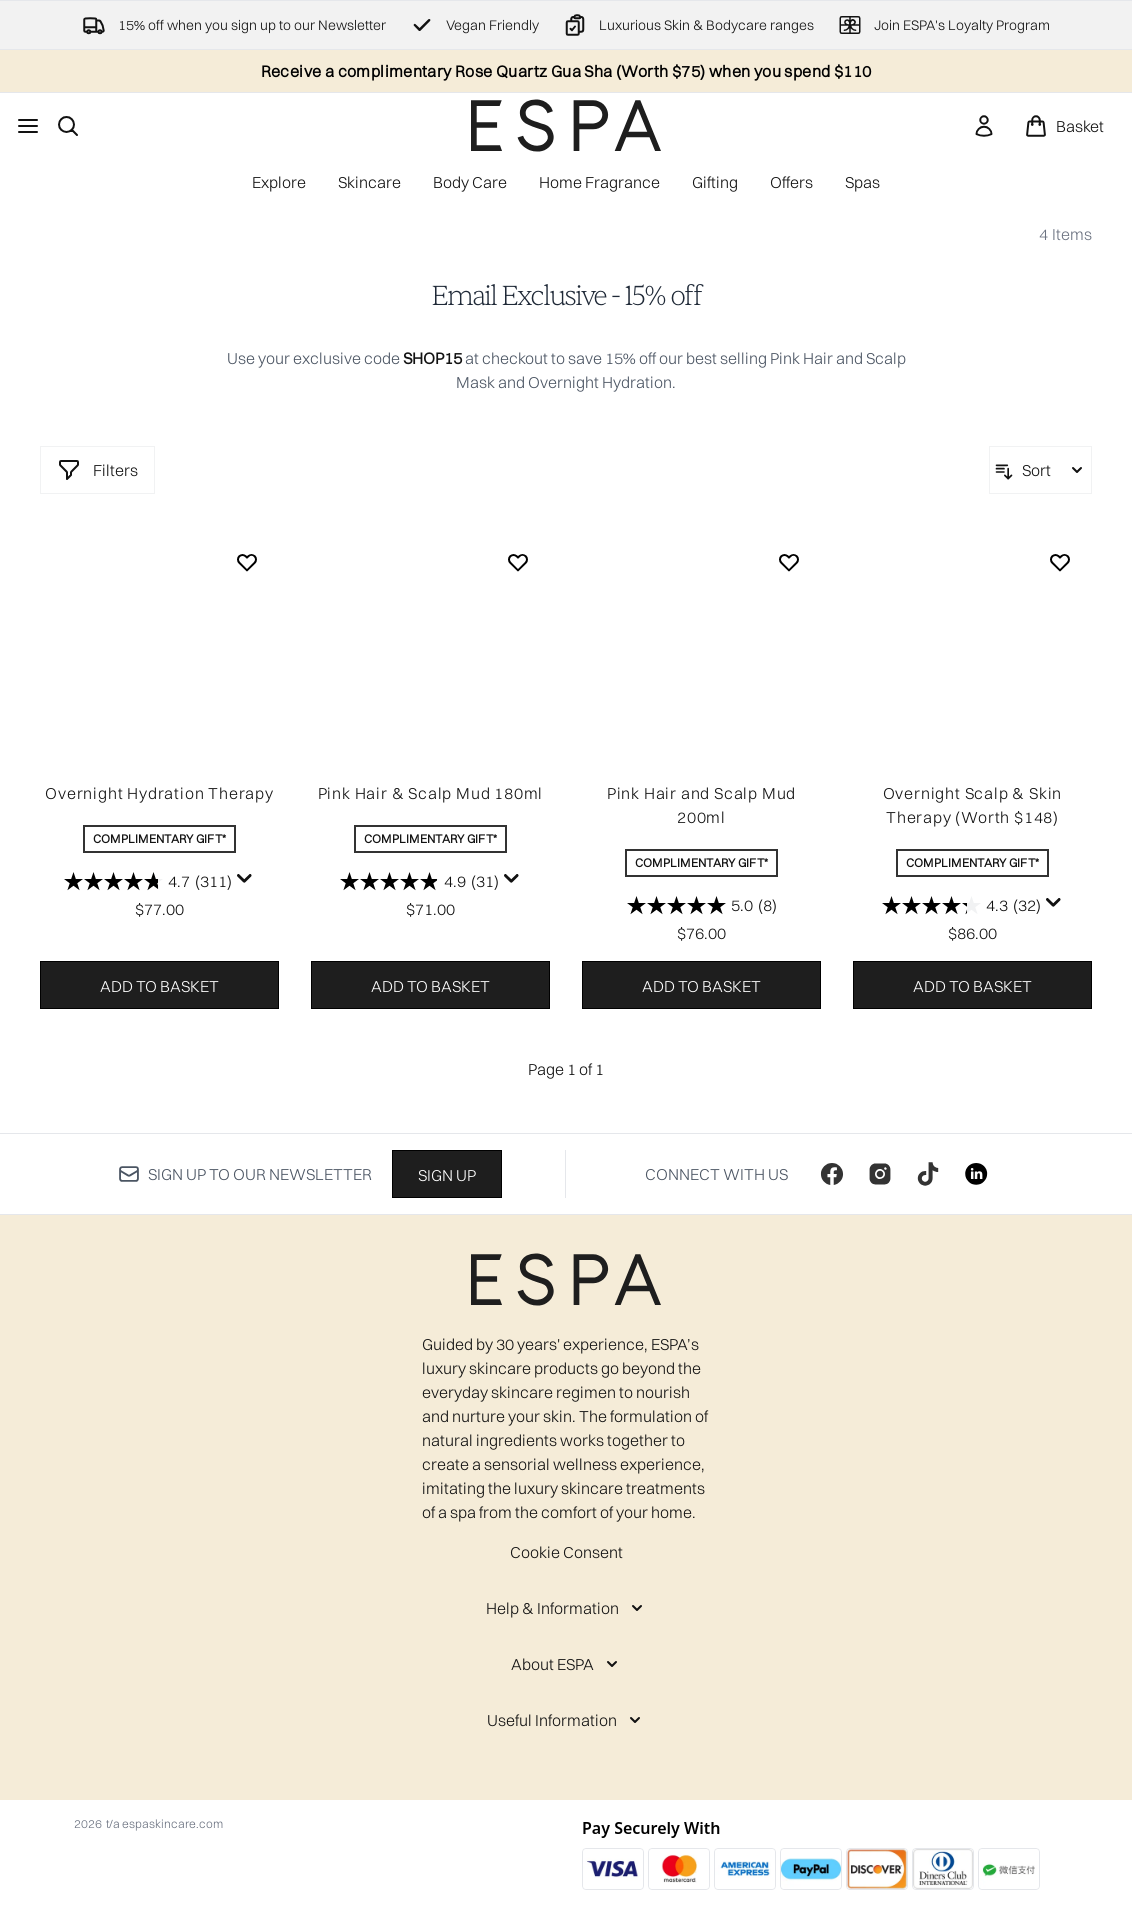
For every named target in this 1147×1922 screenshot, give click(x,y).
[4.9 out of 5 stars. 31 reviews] (419, 881)
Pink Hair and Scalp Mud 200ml (701, 805)
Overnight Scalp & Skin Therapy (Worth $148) (973, 805)
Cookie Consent (566, 1552)
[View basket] (1064, 126)
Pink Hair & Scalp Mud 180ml (431, 793)
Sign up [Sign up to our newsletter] (447, 1175)
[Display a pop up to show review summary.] (245, 879)
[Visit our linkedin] (976, 1174)
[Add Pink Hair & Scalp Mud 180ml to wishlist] (518, 562)
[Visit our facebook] (832, 1174)
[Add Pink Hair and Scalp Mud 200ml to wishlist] (789, 562)
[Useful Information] (566, 1720)
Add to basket (159, 986)
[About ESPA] (566, 1664)
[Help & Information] (566, 1608)
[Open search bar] (68, 126)
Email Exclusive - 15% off (566, 296)
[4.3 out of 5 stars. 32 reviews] (961, 905)
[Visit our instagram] (880, 1174)
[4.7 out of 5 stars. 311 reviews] (148, 881)
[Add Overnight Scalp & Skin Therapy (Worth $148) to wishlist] (1060, 562)
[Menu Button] (28, 126)
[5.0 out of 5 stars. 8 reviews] (702, 905)
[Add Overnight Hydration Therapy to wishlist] (247, 562)
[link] (984, 126)
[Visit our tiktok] (928, 1174)
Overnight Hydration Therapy (159, 793)
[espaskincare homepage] (566, 125)
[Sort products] (1040, 470)
